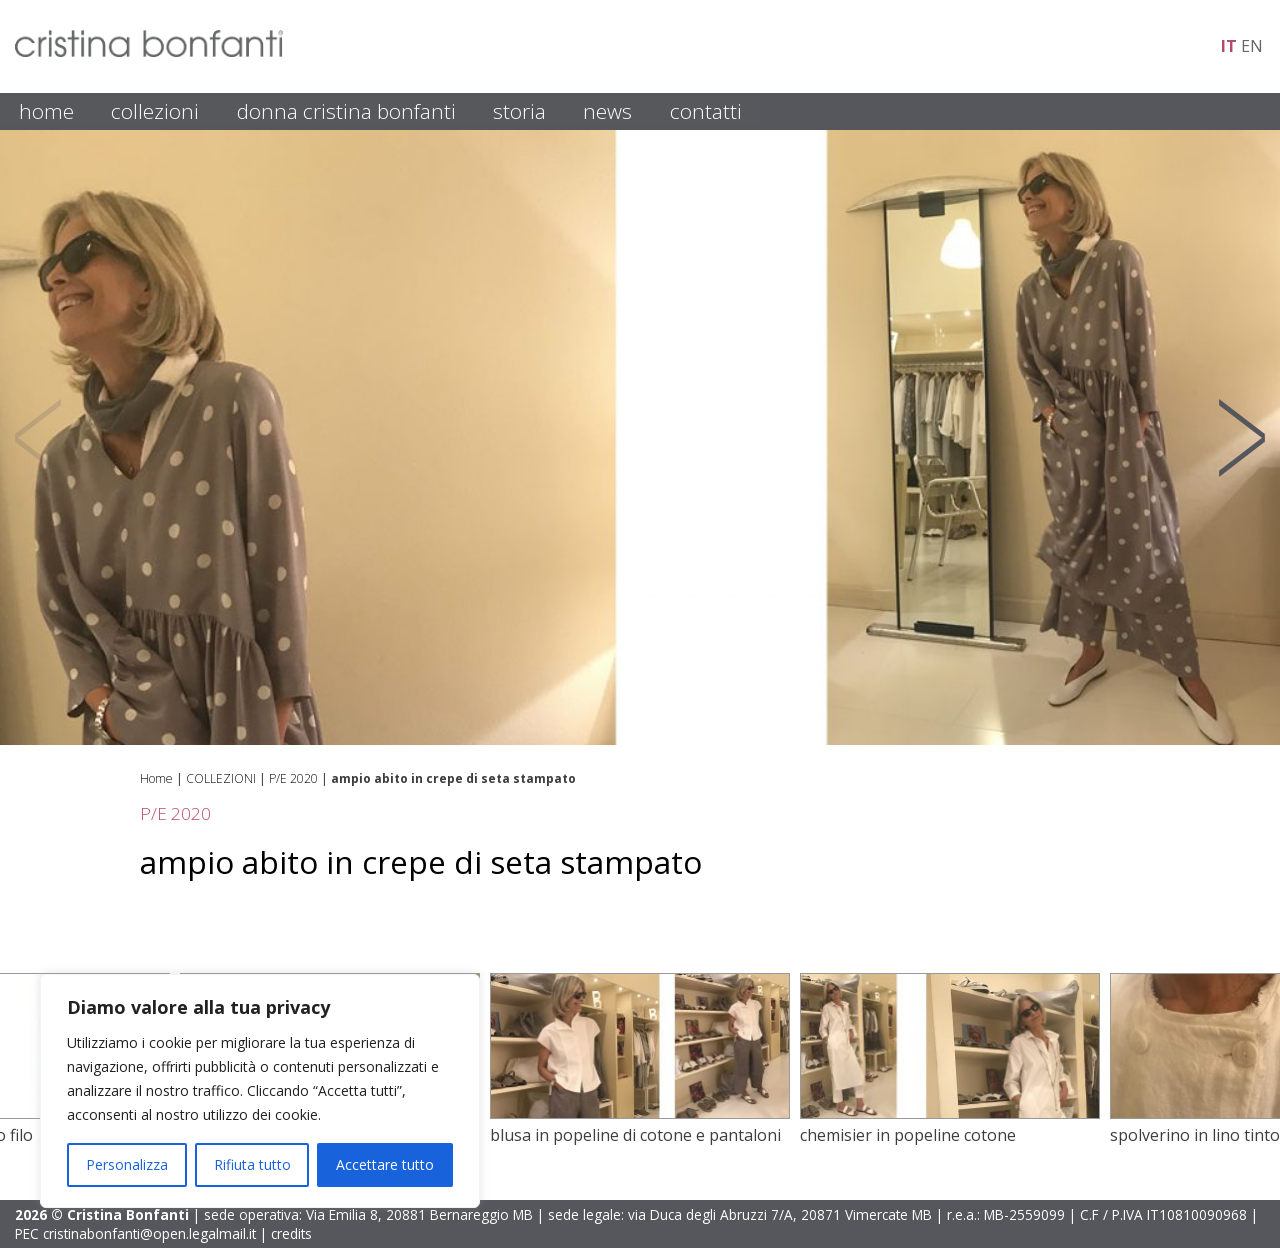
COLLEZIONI (155, 111)
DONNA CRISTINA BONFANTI (346, 111)
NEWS (607, 111)
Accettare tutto (385, 1164)
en (1252, 46)
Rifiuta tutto (252, 1164)
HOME (46, 111)
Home (156, 778)
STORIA (519, 111)
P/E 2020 (293, 778)
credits (291, 1233)
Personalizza (127, 1164)
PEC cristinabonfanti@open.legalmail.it (135, 1233)
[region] (260, 1091)
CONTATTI (706, 111)
